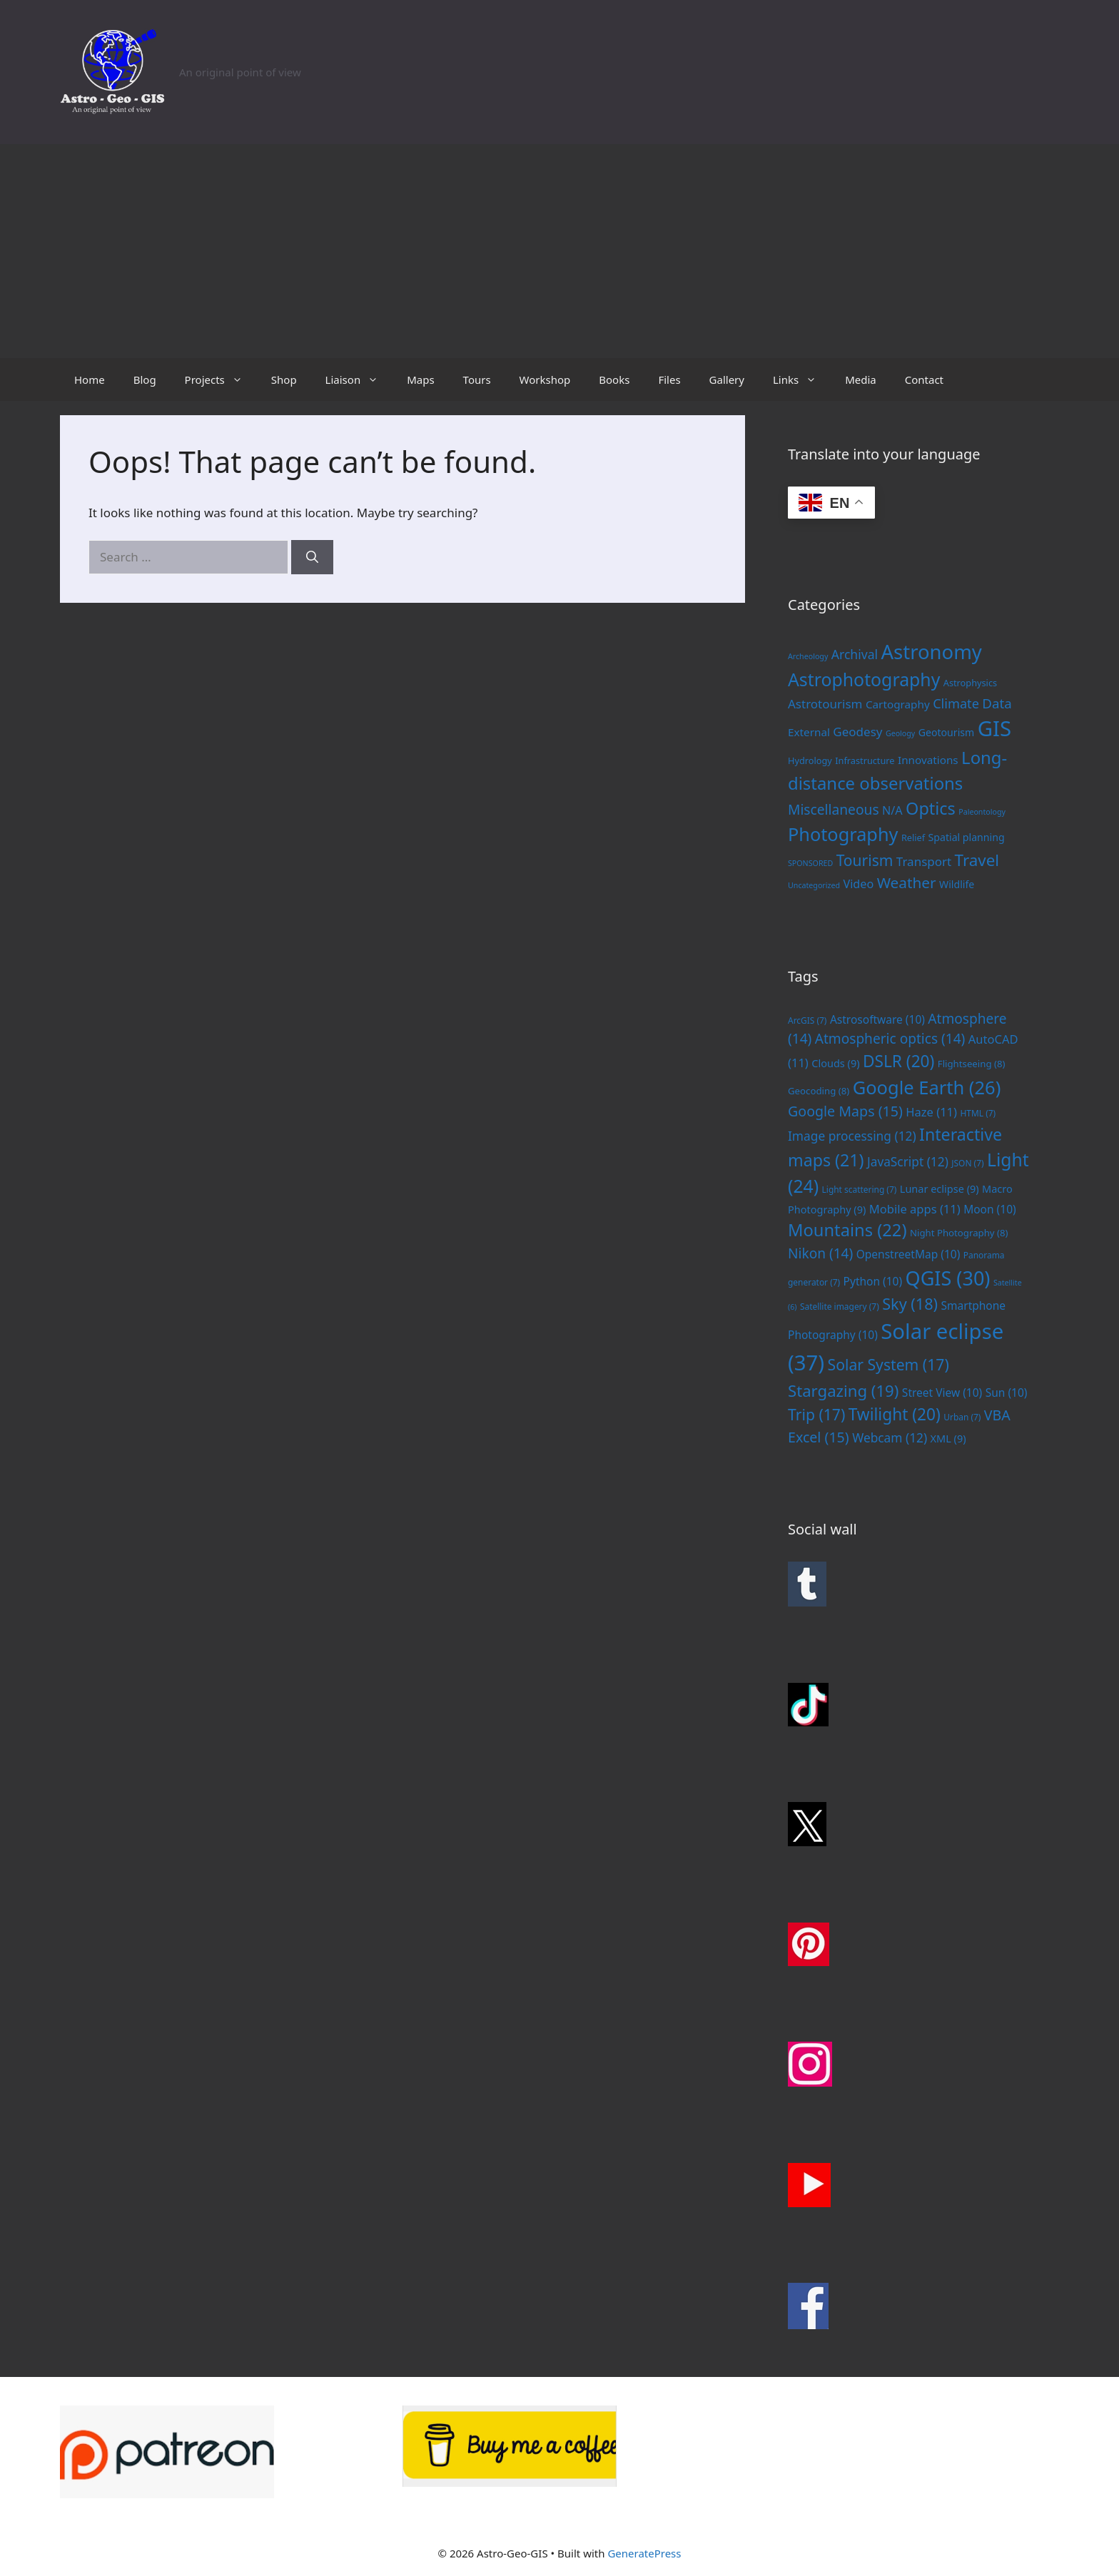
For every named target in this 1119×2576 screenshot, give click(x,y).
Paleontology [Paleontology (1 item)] (982, 812)
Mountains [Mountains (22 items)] (847, 1229)
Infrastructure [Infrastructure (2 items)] (864, 760)
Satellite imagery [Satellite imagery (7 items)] (839, 1306)
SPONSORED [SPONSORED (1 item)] (810, 863)
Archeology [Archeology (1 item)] (808, 656)
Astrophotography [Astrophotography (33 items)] (864, 679)
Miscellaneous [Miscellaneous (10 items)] (833, 809)
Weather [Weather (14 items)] (906, 882)
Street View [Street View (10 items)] (942, 1392)
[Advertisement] (559, 251)
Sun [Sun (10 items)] (1007, 1392)
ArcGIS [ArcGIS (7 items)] (807, 1020)
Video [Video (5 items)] (858, 884)
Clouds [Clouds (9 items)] (835, 1063)
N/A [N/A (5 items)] (892, 810)
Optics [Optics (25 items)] (931, 808)
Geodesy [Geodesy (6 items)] (857, 731)
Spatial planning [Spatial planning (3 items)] (966, 837)
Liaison (359, 379)
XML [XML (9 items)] (948, 1438)
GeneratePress (644, 2553)
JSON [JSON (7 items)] (967, 1163)
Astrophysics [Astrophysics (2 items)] (970, 682)
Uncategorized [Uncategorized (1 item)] (814, 885)
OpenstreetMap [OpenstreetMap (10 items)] (908, 1254)
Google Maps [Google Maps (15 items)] (845, 1111)
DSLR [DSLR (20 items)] (898, 1061)
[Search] (312, 557)
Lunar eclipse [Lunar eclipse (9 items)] (939, 1188)
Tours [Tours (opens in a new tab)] (477, 379)
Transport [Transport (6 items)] (923, 861)
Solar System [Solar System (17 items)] (888, 1364)
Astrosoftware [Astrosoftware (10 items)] (877, 1019)
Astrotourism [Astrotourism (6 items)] (825, 704)
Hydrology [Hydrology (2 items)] (810, 760)
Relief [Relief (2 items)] (913, 837)
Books (614, 379)
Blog (144, 379)
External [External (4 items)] (809, 732)
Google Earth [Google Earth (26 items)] (927, 1087)
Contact (924, 379)
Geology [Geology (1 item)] (900, 733)
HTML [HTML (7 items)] (978, 1113)
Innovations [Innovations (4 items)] (928, 760)
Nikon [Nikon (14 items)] (820, 1253)
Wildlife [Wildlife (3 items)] (956, 884)
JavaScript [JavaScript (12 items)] (907, 1161)
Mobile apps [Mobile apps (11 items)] (915, 1209)
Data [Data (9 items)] (996, 703)
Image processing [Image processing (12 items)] (852, 1135)
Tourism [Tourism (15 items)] (864, 860)
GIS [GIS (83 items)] (994, 728)
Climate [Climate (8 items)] (956, 703)
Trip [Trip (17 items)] (816, 1414)
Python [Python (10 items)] (873, 1281)
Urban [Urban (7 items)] (962, 1416)
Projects (221, 379)
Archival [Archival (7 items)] (854, 654)
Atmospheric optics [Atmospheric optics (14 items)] (890, 1038)
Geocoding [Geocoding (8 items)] (818, 1090)
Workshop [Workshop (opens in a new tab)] (545, 379)
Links (802, 379)
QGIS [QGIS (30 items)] (948, 1278)
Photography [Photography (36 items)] (843, 834)
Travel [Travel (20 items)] (977, 860)
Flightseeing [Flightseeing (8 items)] (972, 1063)
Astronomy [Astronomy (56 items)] (931, 651)
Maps (420, 379)
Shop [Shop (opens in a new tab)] (284, 379)
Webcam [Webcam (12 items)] (889, 1437)
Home (89, 379)
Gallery (726, 379)
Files (669, 379)
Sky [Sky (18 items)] (910, 1303)
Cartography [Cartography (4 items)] (898, 704)
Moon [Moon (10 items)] (989, 1209)
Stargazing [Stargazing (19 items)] (843, 1390)
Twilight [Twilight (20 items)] (895, 1414)
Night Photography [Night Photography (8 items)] (959, 1232)
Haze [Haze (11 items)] (931, 1112)
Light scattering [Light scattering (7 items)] (859, 1189)
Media (860, 379)
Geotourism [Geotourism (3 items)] (946, 732)
